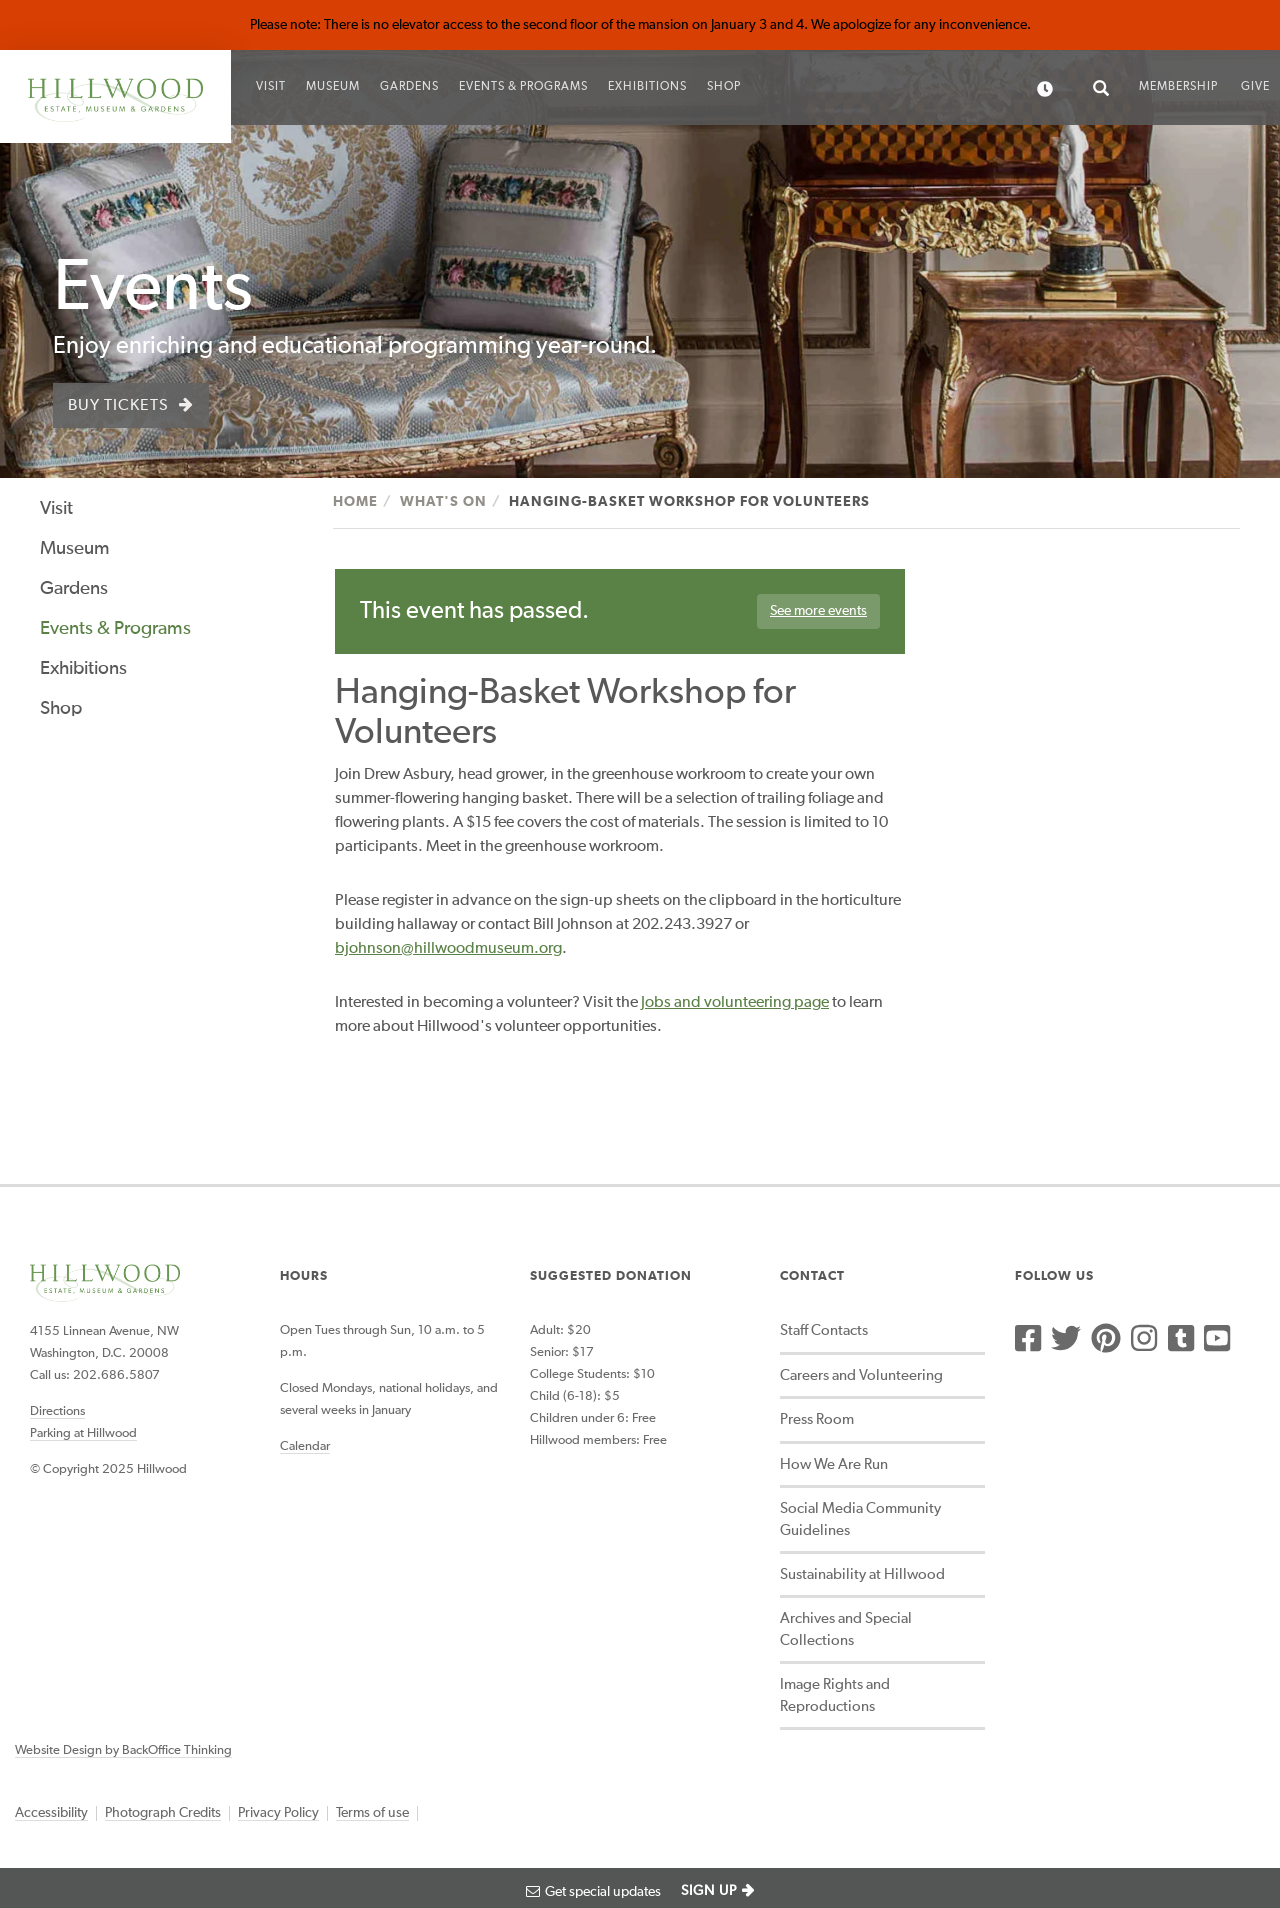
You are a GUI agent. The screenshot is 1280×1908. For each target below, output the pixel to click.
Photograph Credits (163, 1813)
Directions (57, 1411)
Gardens (409, 87)
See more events (818, 611)
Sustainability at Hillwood (862, 1574)
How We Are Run (834, 1464)
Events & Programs (523, 87)
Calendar (305, 1446)
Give (1255, 87)
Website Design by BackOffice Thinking (123, 1750)
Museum (333, 87)
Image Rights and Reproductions (835, 1695)
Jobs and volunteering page (735, 1003)
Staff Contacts (824, 1330)
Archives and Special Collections (846, 1629)
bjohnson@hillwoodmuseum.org (448, 949)
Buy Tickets (118, 406)
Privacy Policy (278, 1813)
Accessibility (51, 1813)
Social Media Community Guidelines (860, 1519)
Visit (271, 87)
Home (355, 502)
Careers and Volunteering (861, 1375)
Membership (1178, 87)
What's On (443, 502)
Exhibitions (647, 87)
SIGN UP (709, 1891)
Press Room (817, 1419)
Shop (724, 87)
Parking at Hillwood (83, 1433)
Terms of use (372, 1813)
